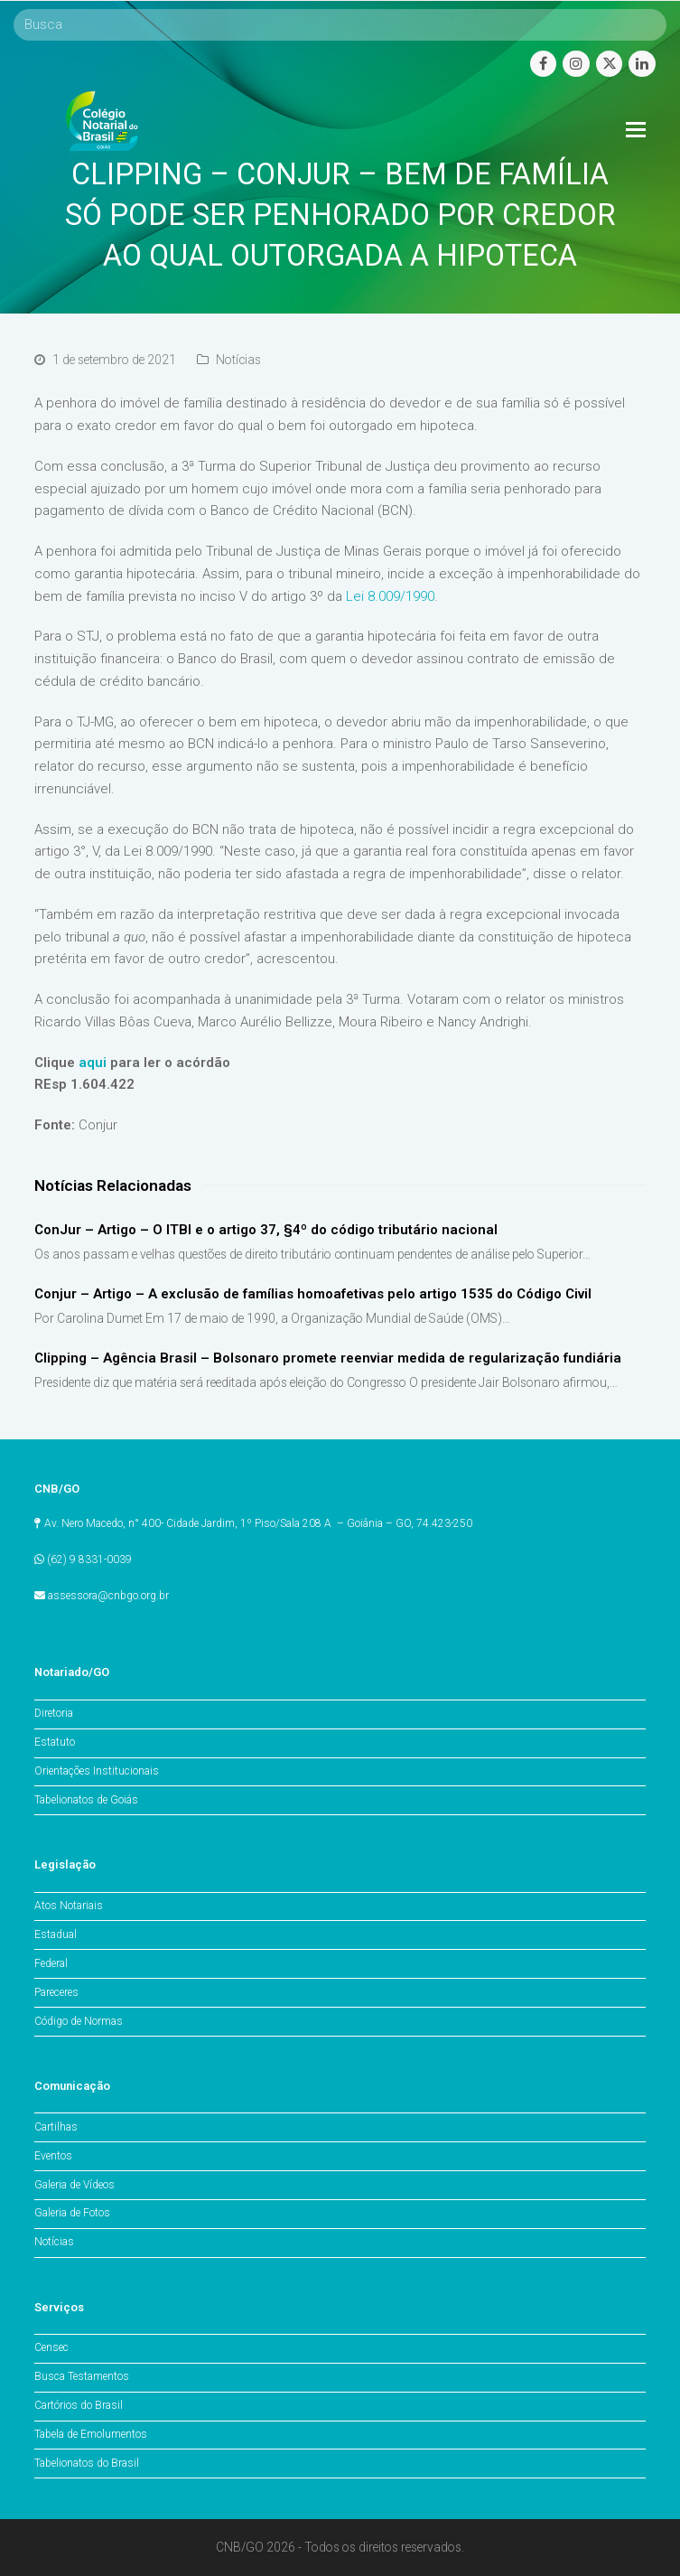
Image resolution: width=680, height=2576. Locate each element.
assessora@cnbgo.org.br (108, 1595)
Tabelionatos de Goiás (86, 1800)
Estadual (55, 1934)
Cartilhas (56, 2127)
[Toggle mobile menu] (636, 130)
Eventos (53, 2156)
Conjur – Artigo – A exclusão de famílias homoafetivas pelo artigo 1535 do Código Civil (313, 1294)
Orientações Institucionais (96, 1771)
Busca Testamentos (81, 2376)
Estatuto (54, 1742)
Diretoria (53, 1713)
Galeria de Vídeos (74, 2184)
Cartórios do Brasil (78, 2405)
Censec (51, 2347)
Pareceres (56, 1992)
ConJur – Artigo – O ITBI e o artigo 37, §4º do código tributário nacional (266, 1230)
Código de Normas (78, 2021)
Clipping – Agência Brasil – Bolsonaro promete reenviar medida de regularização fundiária (327, 1358)
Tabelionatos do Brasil (86, 2463)
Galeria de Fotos (72, 2212)
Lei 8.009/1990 (390, 596)
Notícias (238, 359)
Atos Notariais (68, 1905)
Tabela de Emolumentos (90, 2434)
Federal (51, 1963)
